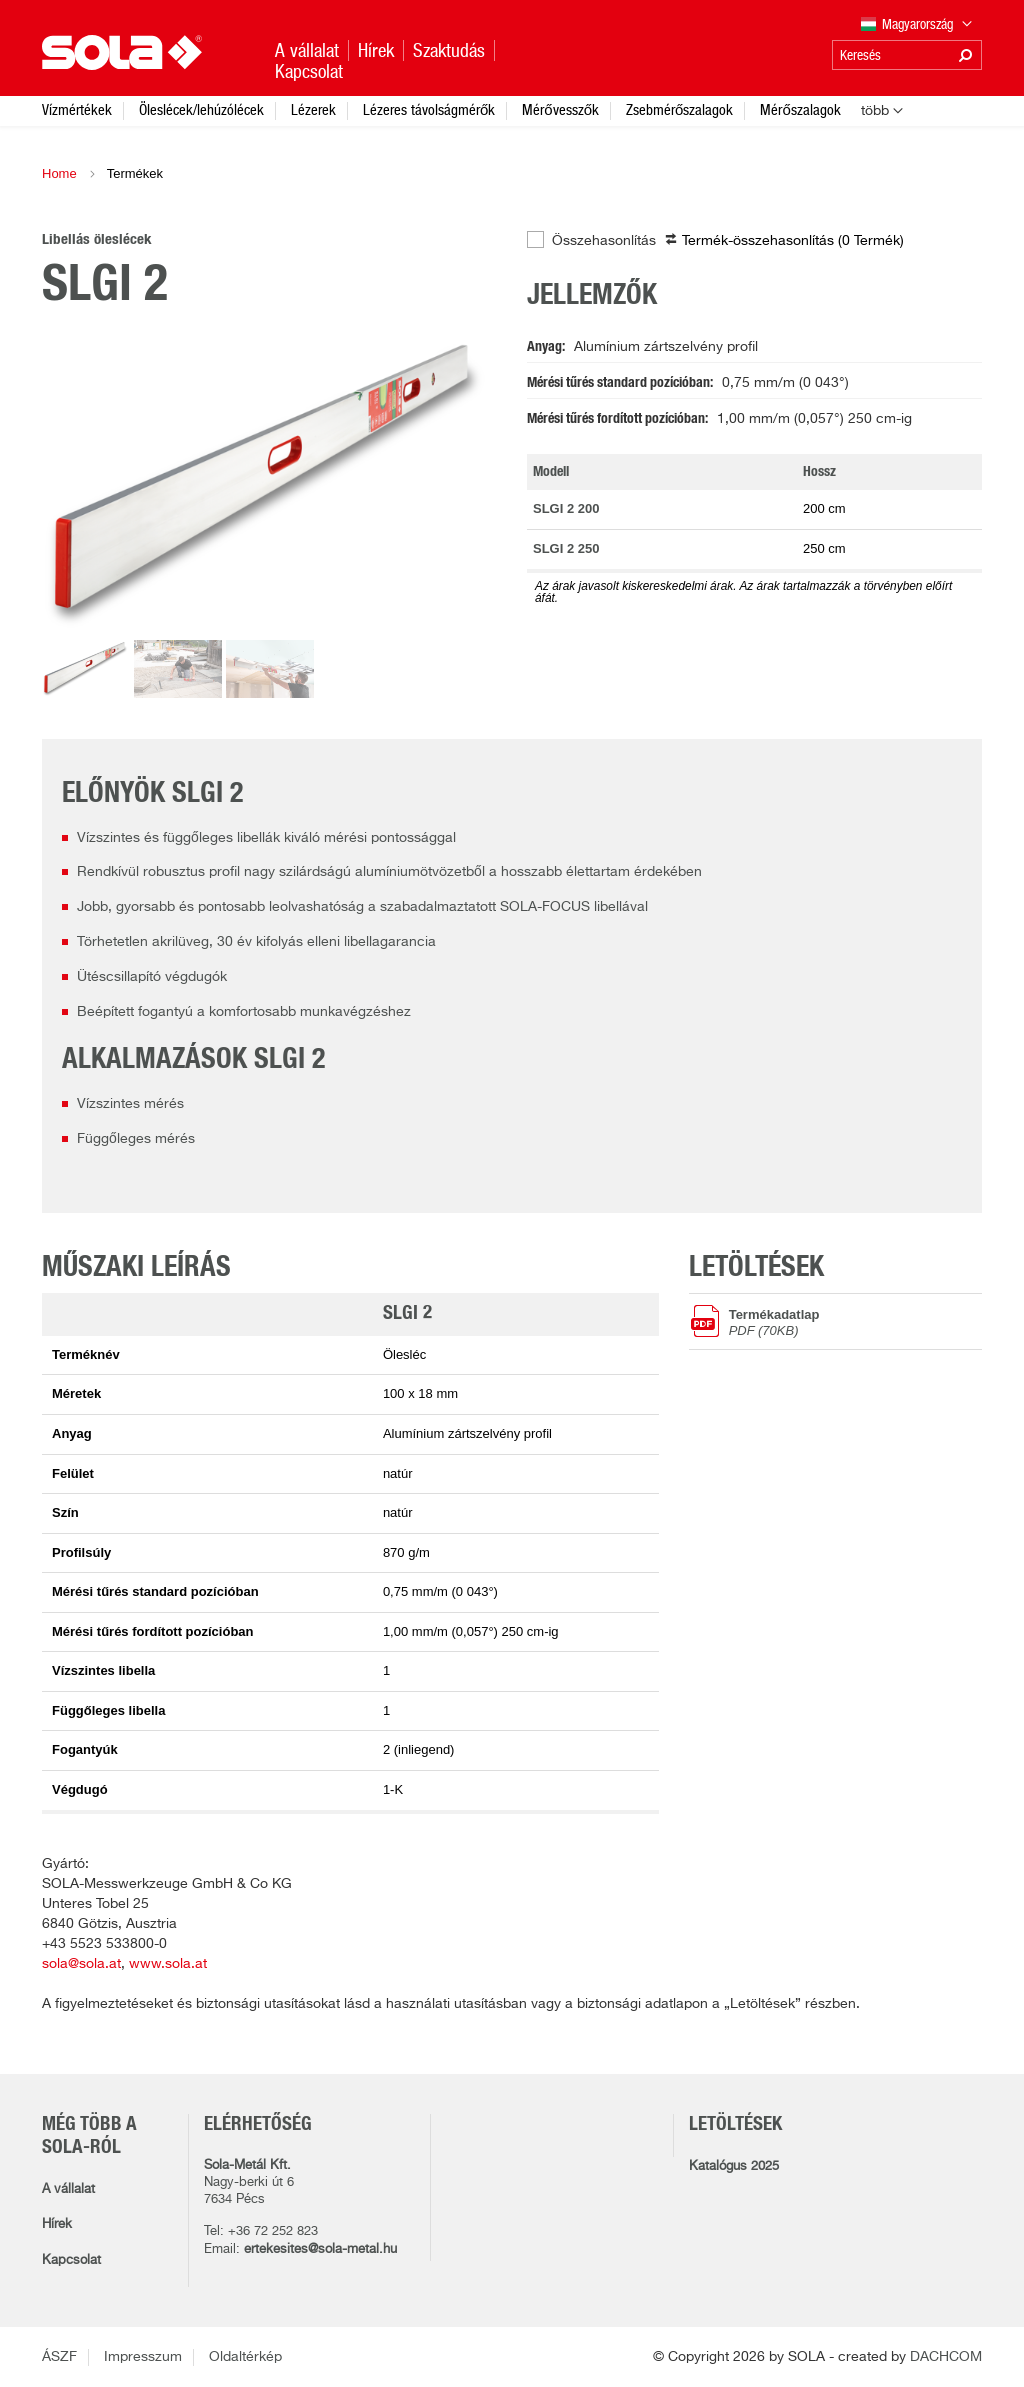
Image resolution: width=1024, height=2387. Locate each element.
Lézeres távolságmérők (429, 109)
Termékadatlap (855, 1322)
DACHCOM (946, 2357)
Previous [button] (82, 483)
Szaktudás (449, 50)
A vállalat (68, 2189)
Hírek (57, 2224)
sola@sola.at (81, 1964)
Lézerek (313, 109)
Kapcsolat (71, 2260)
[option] (269, 482)
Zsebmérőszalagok (679, 109)
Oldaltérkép (245, 2357)
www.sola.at (168, 1964)
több (875, 111)
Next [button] (457, 483)
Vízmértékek (77, 109)
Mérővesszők (560, 109)
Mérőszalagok (800, 109)
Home (59, 173)
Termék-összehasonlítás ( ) (793, 241)
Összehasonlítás (604, 241)
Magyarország (917, 25)
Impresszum (143, 2357)
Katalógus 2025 (734, 2166)
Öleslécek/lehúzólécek (201, 109)
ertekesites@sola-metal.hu (320, 2249)
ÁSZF (59, 2357)
